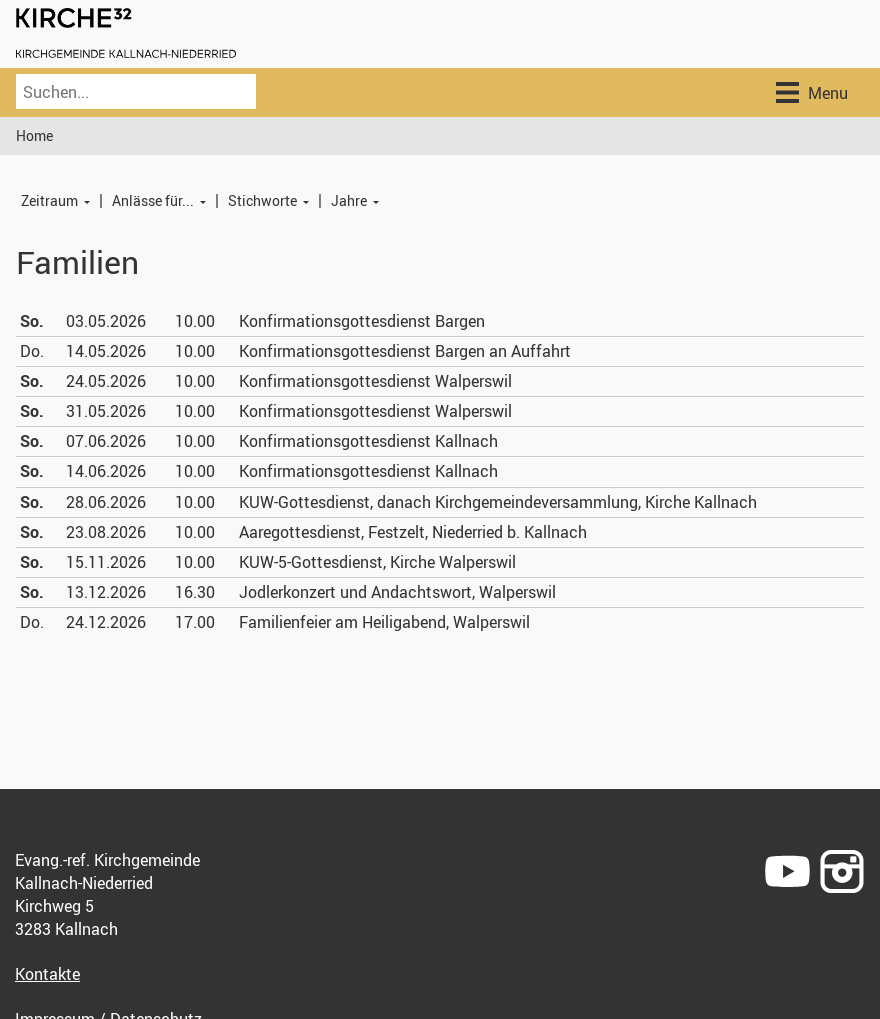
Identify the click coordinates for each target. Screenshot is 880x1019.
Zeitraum (49, 200)
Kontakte (47, 974)
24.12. (106, 622)
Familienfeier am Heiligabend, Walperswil (384, 622)
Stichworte (262, 200)
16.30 (195, 592)
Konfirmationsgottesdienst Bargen (362, 321)
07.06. (106, 441)
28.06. (106, 502)
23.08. (106, 532)
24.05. (106, 381)
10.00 (195, 321)
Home (34, 135)
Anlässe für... (153, 200)
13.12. (106, 592)
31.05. (106, 411)
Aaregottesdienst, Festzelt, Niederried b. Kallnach (413, 532)
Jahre (349, 200)
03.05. (106, 321)
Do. (32, 351)
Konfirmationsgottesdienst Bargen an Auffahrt (405, 351)
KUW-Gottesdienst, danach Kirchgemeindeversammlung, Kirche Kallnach (498, 502)
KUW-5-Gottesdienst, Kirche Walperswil (377, 562)
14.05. (106, 351)
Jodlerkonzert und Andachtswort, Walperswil (397, 592)
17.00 (195, 622)
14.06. (106, 471)
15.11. (106, 562)
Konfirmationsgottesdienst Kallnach (368, 441)
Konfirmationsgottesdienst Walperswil (375, 381)
